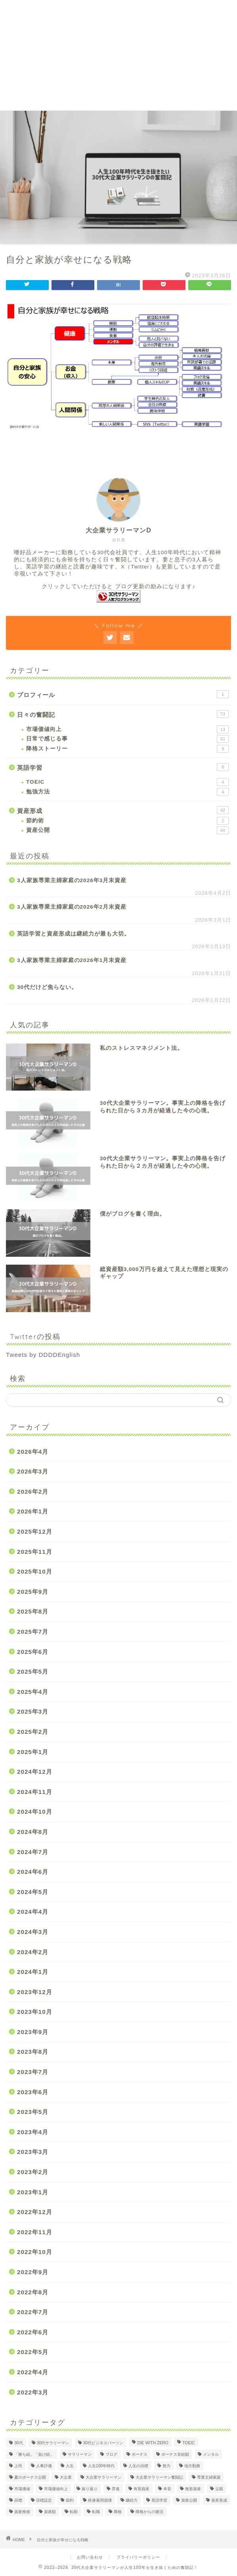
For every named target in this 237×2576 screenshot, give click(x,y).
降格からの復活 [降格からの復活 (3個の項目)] (149, 2512)
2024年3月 (32, 1931)
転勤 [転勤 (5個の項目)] (74, 2512)
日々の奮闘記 (123, 714)
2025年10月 (34, 1571)
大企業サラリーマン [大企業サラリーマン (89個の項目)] (103, 2477)
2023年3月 (32, 2151)
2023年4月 (32, 2132)
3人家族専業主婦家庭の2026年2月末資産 (71, 907)
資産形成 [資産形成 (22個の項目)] (219, 2500)
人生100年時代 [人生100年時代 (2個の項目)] (101, 2466)
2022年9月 (32, 2272)
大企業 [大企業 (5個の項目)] (66, 2477)
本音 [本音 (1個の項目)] (167, 2489)
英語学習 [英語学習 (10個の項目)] (159, 2500)
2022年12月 (34, 2212)
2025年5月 (32, 1671)
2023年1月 (32, 2192)
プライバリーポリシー (138, 2557)
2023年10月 (34, 2011)
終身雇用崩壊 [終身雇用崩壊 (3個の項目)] (100, 2500)
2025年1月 (32, 1751)
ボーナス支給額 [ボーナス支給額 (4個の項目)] (175, 2454)
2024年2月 (32, 1952)
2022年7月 (32, 2312)
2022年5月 (32, 2352)
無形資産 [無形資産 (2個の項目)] (193, 2489)
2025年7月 (32, 1631)
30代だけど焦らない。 (47, 987)
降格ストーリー (127, 749)
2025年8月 (32, 1611)
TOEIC (127, 782)
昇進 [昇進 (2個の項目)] (116, 2489)
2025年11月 (34, 1551)
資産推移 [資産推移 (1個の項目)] (22, 2512)
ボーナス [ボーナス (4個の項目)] (139, 2454)
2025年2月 (32, 1731)
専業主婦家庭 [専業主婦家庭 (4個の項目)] (209, 2477)
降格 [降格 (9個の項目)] (118, 2512)
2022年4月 (32, 2372)
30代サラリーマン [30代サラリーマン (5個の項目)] (53, 2443)
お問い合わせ (90, 2557)
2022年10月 (34, 2251)
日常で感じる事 (127, 739)
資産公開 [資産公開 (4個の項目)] (189, 2500)
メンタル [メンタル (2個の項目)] (211, 2454)
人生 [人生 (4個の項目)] (70, 2466)
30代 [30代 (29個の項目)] (18, 2443)
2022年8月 (32, 2292)
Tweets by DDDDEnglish (43, 1354)
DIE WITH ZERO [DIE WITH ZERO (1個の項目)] (152, 2443)
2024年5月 (32, 1891)
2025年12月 (34, 1531)
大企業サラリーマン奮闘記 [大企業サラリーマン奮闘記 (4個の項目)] (159, 2477)
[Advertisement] (118, 55)
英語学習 (123, 767)
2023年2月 (32, 2172)
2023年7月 (32, 2071)
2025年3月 (32, 1711)
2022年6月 (32, 2332)
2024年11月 (34, 1791)
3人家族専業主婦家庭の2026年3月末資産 (71, 880)
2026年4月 (32, 1451)
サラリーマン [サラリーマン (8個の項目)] (80, 2454)
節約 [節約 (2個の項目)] (70, 2500)
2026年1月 (32, 1511)
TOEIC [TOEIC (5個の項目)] (188, 2443)
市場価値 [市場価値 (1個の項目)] (22, 2489)
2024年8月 (32, 1831)
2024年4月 (32, 1911)
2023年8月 (32, 2051)
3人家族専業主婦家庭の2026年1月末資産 (71, 960)
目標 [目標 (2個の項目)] (18, 2500)
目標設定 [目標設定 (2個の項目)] (44, 2500)
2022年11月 (34, 2232)
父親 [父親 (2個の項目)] (219, 2489)
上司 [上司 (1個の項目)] (18, 2466)
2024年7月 (32, 1852)
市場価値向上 (127, 729)
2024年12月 (34, 1771)
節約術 (127, 821)
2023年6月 (32, 2092)
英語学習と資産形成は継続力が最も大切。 (73, 934)
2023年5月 (32, 2111)
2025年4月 (32, 1691)
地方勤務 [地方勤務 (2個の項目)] (192, 2466)
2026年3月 (32, 1471)
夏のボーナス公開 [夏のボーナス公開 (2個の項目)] (30, 2477)
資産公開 (127, 830)
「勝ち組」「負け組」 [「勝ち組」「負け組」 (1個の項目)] (34, 2454)
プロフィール (123, 694)
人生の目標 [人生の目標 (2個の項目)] (138, 2466)
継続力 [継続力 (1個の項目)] (132, 2500)
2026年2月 (32, 1491)
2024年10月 (34, 1811)
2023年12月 (34, 1992)
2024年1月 (32, 1971)
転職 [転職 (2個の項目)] (96, 2512)
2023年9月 (32, 2032)
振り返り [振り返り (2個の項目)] (89, 2489)
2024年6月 (32, 1871)
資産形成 (123, 810)
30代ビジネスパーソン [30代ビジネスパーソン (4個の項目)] (103, 2443)
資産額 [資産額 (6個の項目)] (50, 2512)
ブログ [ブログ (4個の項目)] (111, 2454)
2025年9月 (32, 1591)
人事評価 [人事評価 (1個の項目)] (44, 2466)
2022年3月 (32, 2392)
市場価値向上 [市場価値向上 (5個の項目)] (56, 2489)
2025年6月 (32, 1651)
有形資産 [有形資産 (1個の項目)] (141, 2489)
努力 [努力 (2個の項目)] (166, 2466)
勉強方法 (127, 792)
